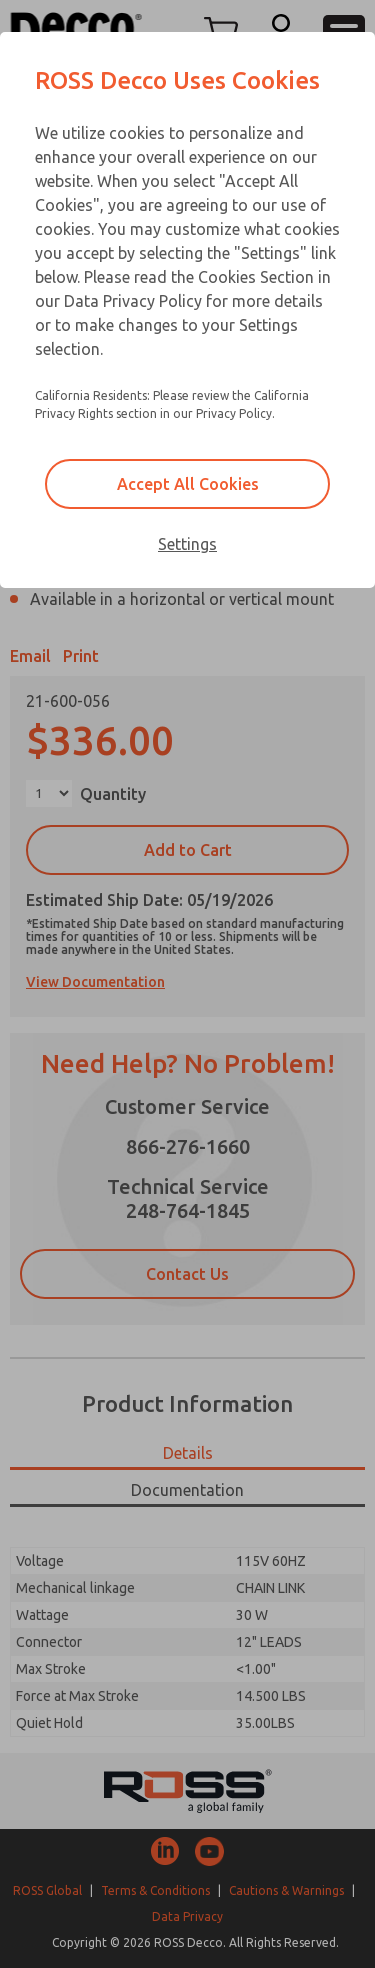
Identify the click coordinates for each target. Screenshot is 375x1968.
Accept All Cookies (188, 484)
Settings (187, 544)
